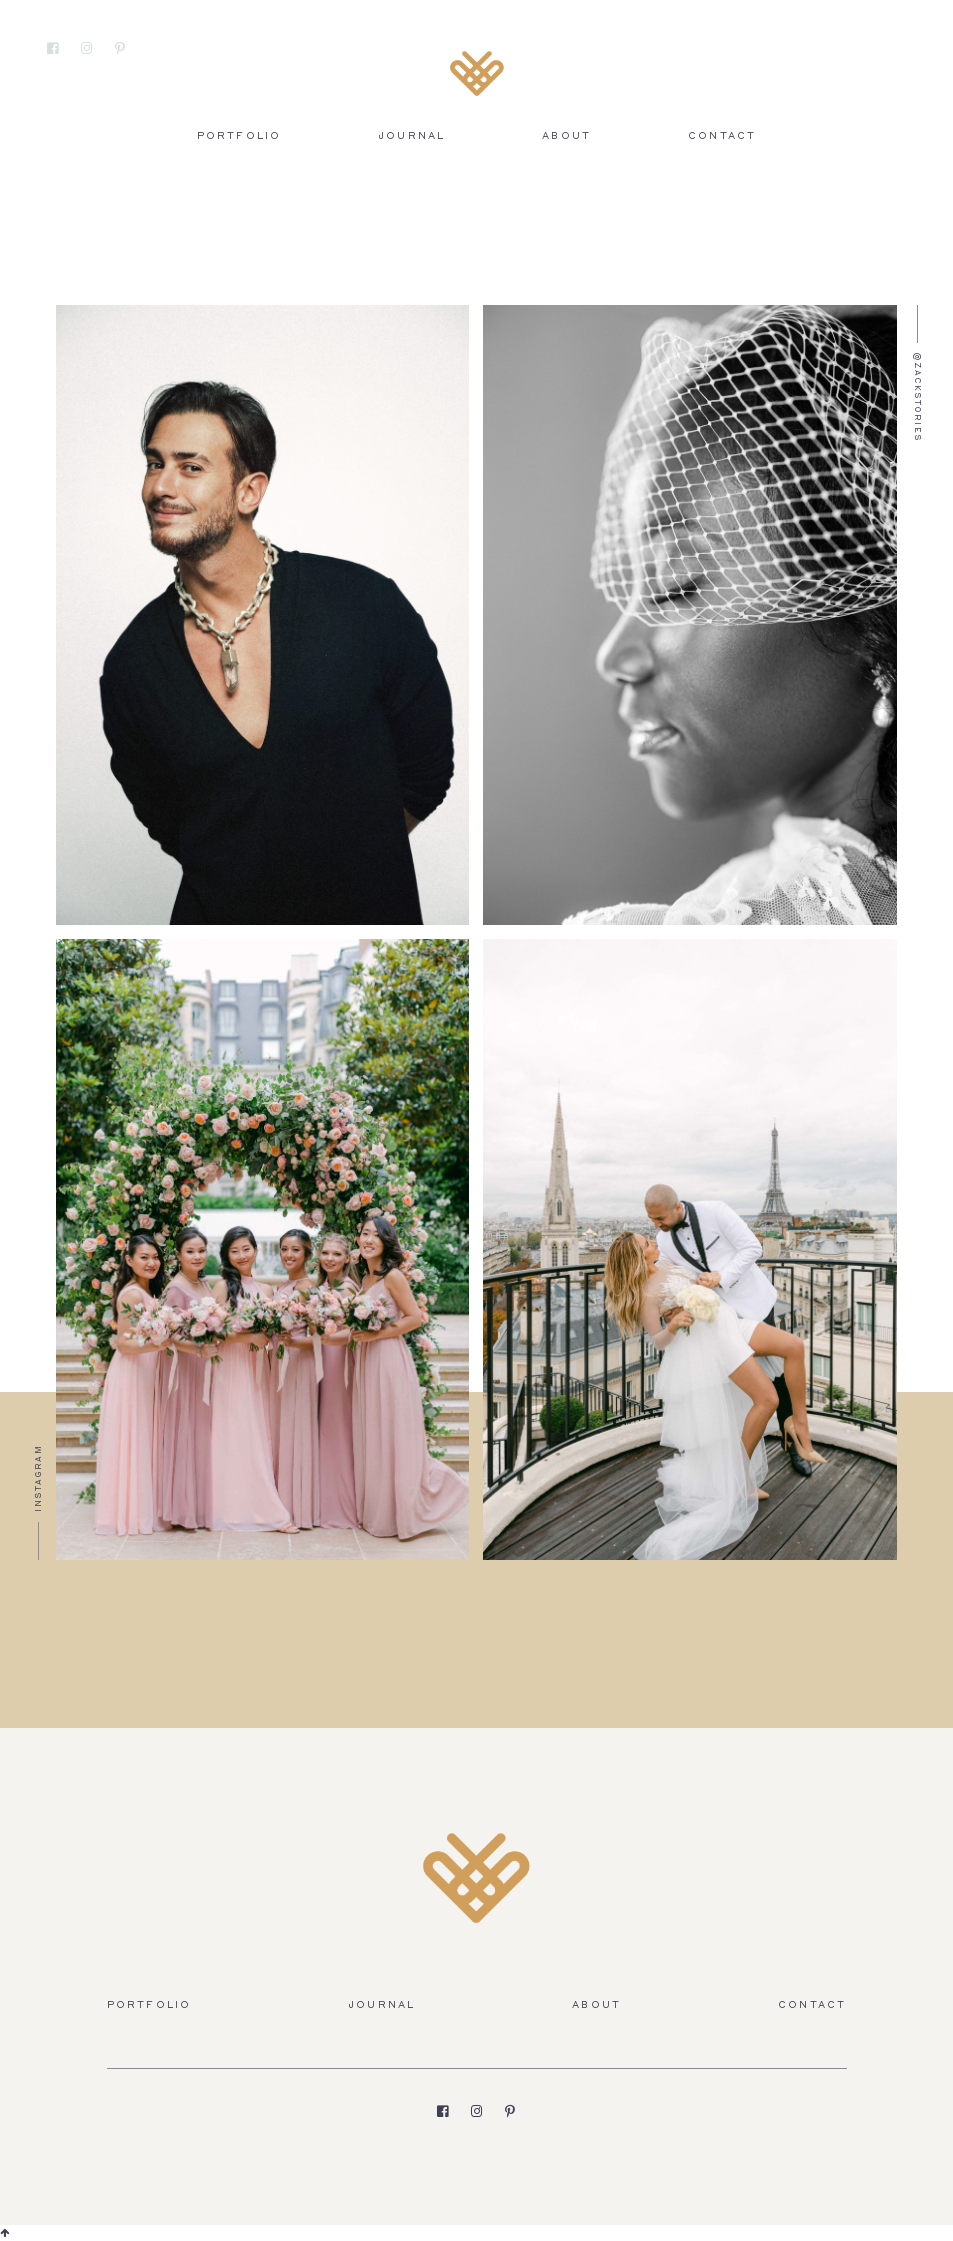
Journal (411, 136)
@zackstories (916, 397)
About (566, 136)
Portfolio (239, 136)
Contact (722, 136)
